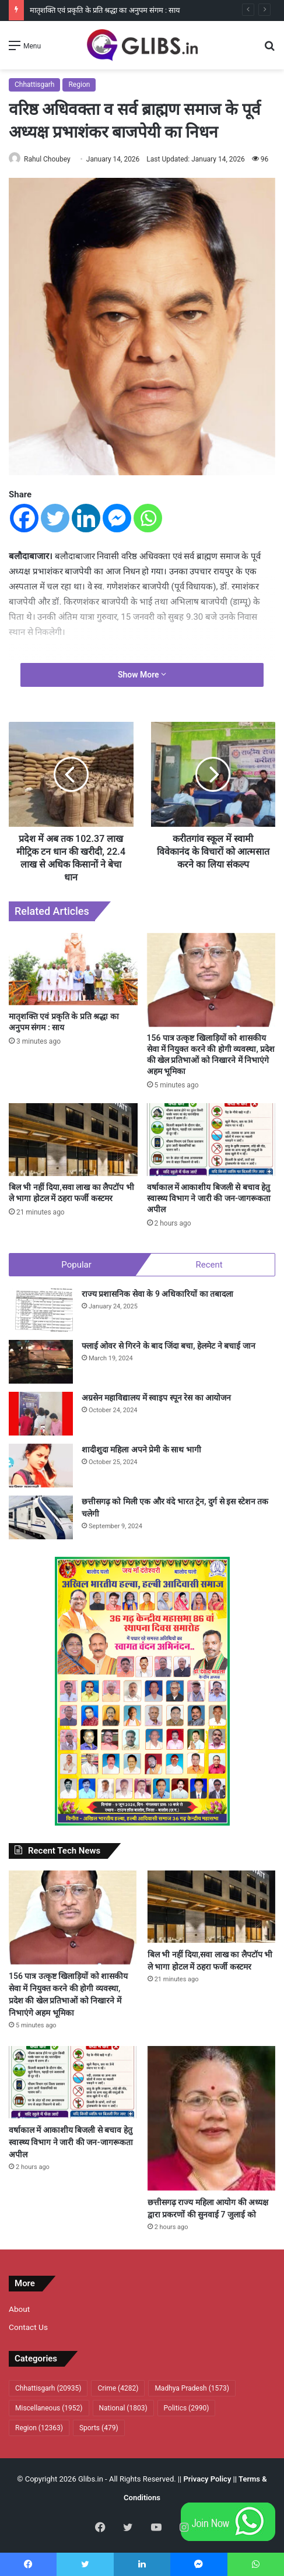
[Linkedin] (86, 518)
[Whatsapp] (148, 518)
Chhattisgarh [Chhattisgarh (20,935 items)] (48, 2388)
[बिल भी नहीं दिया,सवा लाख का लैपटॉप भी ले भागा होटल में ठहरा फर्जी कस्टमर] (73, 1139)
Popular (76, 1264)
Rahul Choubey (47, 159)
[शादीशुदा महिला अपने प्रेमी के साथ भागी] (41, 1465)
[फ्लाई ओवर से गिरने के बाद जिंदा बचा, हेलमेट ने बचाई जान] (41, 1362)
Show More (142, 674)
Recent (208, 1264)
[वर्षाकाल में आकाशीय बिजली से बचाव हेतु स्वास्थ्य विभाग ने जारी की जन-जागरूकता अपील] (211, 1139)
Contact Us (28, 2327)
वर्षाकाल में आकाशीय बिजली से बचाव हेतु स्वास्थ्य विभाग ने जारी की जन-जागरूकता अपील (209, 1198)
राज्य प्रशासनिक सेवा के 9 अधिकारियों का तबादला (157, 1293)
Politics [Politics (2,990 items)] (186, 2408)
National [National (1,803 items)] (123, 2408)
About (19, 2309)
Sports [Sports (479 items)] (98, 2428)
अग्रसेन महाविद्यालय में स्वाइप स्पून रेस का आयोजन (156, 1397)
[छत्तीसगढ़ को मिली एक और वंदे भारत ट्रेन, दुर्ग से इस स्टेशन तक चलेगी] (41, 1517)
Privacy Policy (207, 2479)
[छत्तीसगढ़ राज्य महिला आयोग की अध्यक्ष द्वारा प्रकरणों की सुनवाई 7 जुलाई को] (211, 2118)
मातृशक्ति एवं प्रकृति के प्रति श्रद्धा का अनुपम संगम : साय (105, 10)
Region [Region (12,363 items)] (39, 2428)
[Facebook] (24, 518)
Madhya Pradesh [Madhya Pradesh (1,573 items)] (192, 2388)
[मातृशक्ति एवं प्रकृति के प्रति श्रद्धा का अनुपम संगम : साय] (73, 969)
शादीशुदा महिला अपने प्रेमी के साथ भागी (141, 1449)
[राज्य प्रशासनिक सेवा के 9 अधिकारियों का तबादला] (41, 1310)
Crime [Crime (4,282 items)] (117, 2388)
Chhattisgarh (34, 84)
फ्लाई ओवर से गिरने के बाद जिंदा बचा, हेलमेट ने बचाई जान (168, 1345)
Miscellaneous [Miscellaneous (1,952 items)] (49, 2408)
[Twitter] (55, 518)
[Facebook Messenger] (117, 518)
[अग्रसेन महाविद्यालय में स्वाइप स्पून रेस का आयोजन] (41, 1414)
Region (79, 84)
